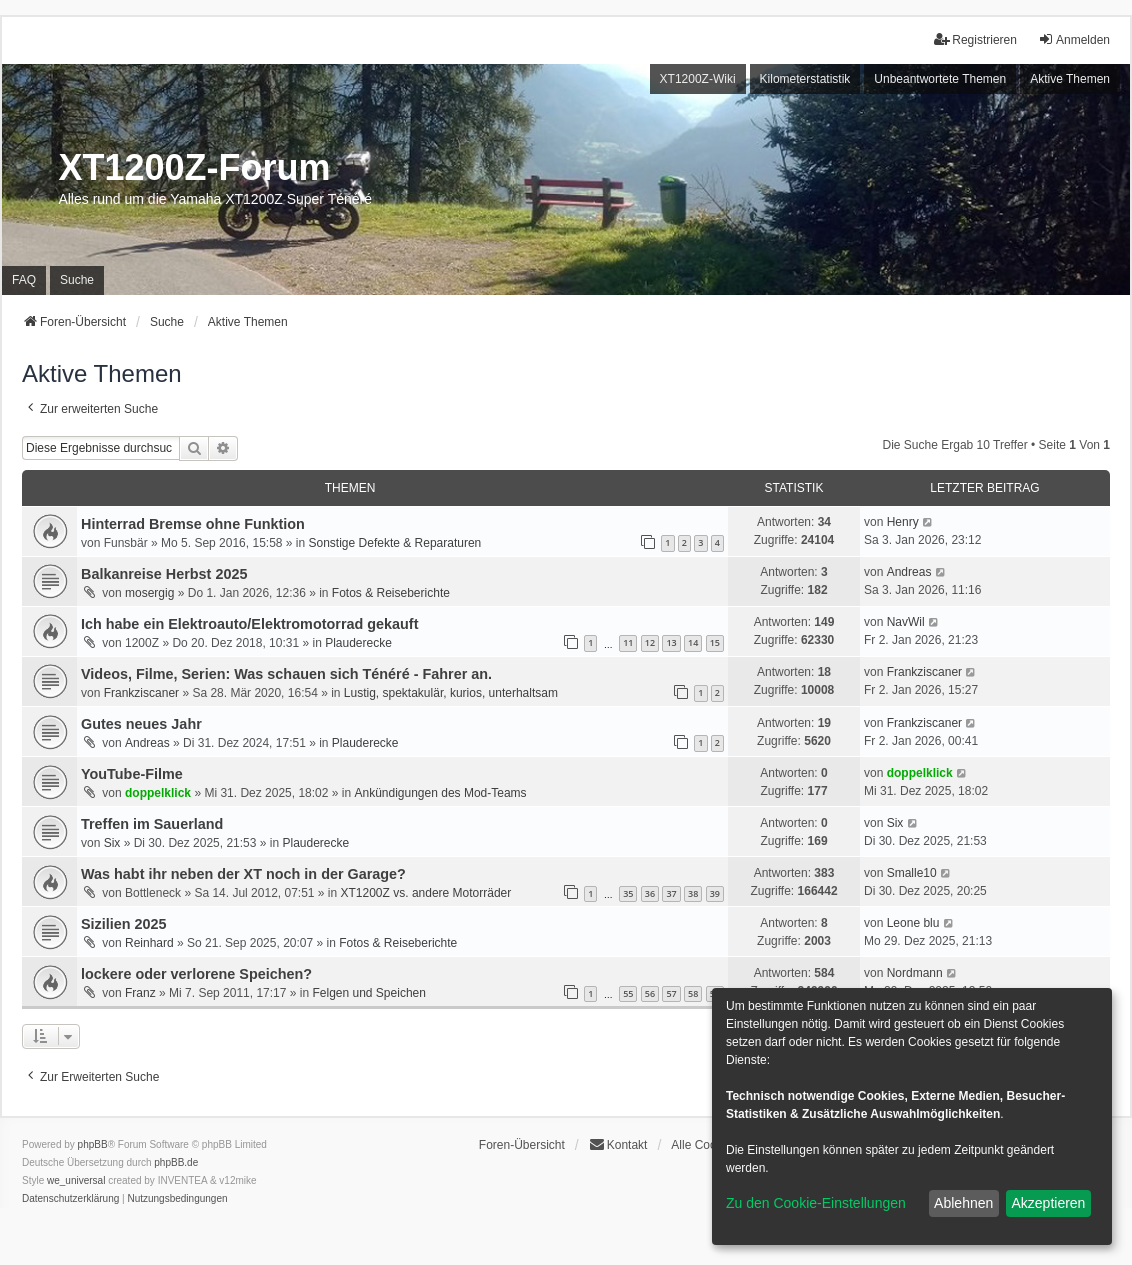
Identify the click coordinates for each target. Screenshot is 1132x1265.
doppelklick (158, 793)
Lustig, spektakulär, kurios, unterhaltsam (451, 693)
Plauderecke (358, 643)
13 (671, 642)
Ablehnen (963, 1203)
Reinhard (149, 943)
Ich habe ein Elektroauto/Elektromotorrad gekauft (249, 624)
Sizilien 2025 (124, 924)
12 (650, 642)
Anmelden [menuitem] (1074, 39)
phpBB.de (176, 1162)
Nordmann (915, 973)
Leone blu (913, 923)
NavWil (906, 622)
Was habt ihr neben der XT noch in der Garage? (243, 874)
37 (671, 893)
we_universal (76, 1180)
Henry (903, 522)
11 (628, 642)
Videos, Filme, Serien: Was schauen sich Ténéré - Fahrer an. (286, 674)
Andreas (909, 572)
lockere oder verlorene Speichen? (196, 974)
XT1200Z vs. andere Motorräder (426, 893)
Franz (140, 993)
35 (628, 893)
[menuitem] (70, 1199)
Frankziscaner (141, 693)
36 (650, 893)
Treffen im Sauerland (152, 824)
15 (715, 642)
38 (693, 893)
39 (715, 893)
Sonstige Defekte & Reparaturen (395, 543)
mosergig (149, 593)
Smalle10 (912, 873)
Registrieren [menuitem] (975, 39)
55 (628, 993)
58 (693, 993)
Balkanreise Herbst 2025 (164, 574)
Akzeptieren (1048, 1203)
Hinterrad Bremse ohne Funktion (193, 524)
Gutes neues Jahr (141, 724)
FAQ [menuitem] (24, 280)
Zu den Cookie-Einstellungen (816, 1203)
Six (112, 843)
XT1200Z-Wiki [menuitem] (698, 79)
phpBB (93, 1144)
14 (693, 642)
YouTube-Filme (132, 774)
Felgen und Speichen (368, 993)
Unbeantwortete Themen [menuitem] (940, 79)
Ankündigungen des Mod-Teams (440, 793)
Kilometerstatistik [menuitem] (805, 79)
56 (650, 993)
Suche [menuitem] (77, 280)
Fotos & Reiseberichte (391, 593)
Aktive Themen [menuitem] (1070, 79)
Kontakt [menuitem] (618, 1144)
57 (671, 993)
